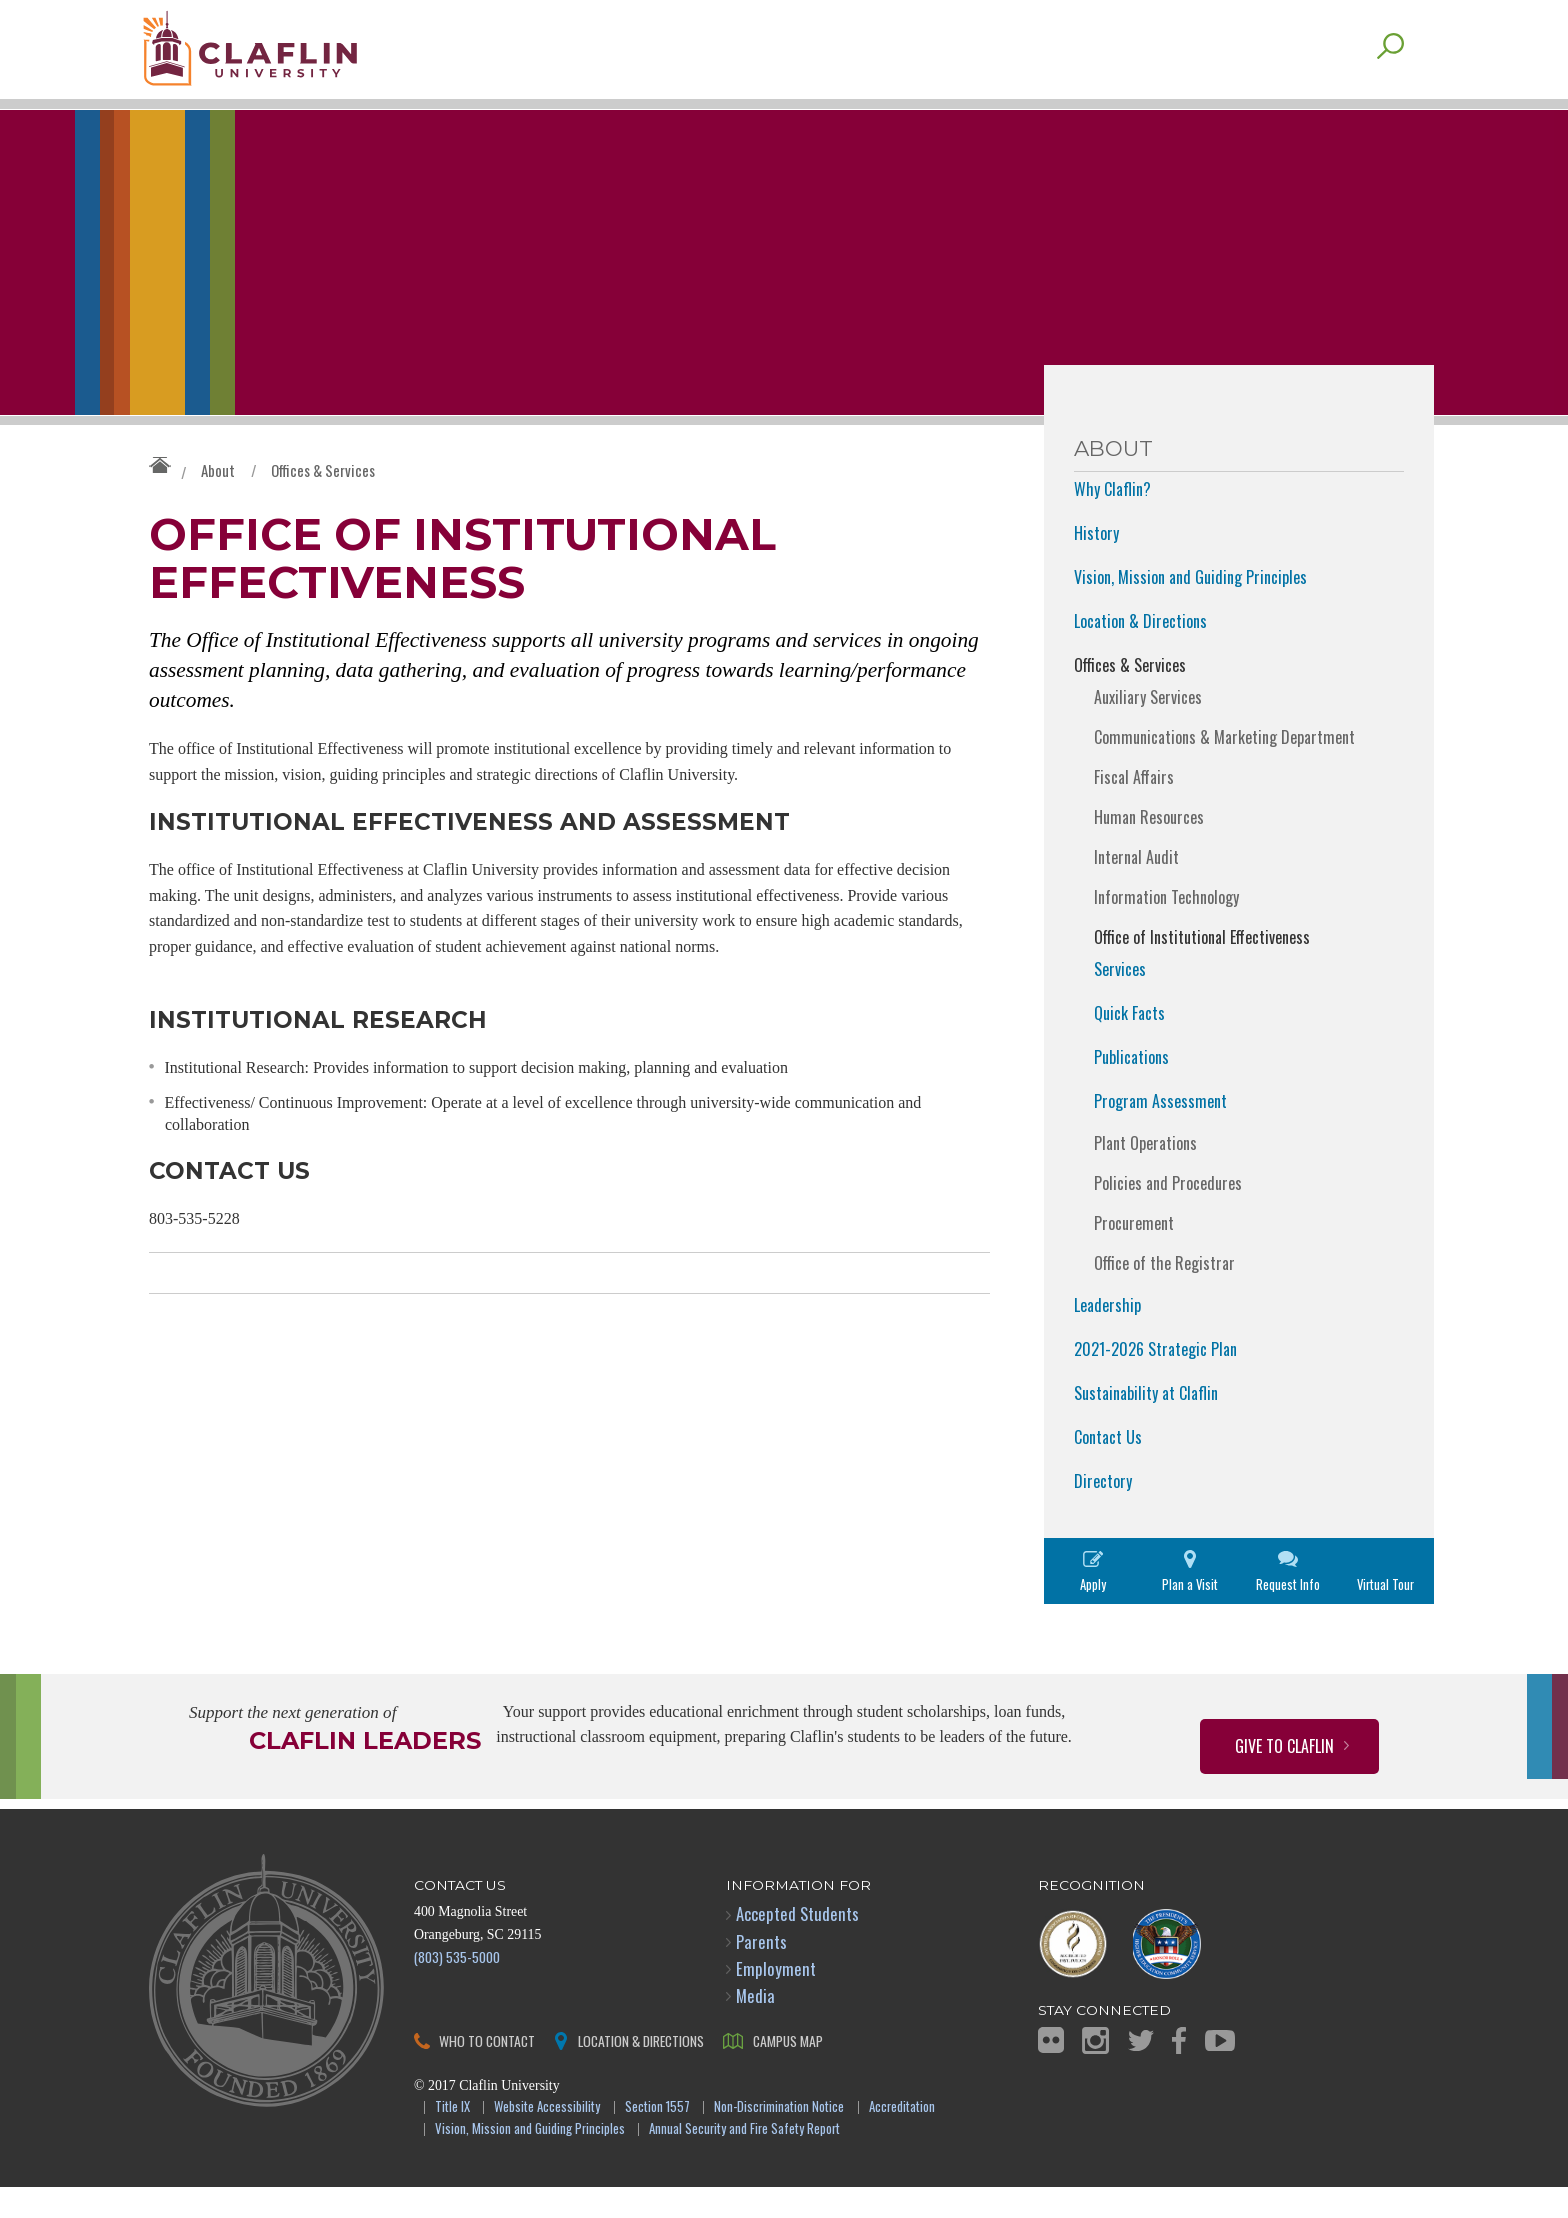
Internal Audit (1136, 888)
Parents (761, 1972)
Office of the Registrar (1164, 1294)
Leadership (1107, 1336)
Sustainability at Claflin (1146, 1424)
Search (1390, 77)
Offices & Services (323, 501)
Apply (1093, 1615)
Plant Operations (1145, 1174)
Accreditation (902, 2138)
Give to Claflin (1284, 1777)
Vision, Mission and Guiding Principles (1190, 608)
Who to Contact (487, 2071)
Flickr (1051, 2071)
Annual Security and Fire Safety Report (744, 2161)
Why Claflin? (1112, 520)
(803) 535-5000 (457, 1987)
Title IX (452, 2138)
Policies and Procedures (1168, 1214)
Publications (1131, 1088)
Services (1120, 1000)
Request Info (1288, 1615)
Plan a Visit (1190, 1615)
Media (755, 2026)
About (218, 501)
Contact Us (1108, 1468)
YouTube (1220, 2071)
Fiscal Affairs (1134, 808)
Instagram (1095, 2071)
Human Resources (1149, 848)
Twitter (1141, 2071)
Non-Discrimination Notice (779, 2138)
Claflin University (289, 55)
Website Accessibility (547, 2138)
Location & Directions (1140, 652)
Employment (776, 1999)
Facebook (1179, 2071)
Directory (1103, 1512)
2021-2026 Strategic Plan (1155, 1380)
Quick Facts (1129, 1044)
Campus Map (788, 2071)
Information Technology (1166, 928)
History (1096, 564)
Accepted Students (797, 1945)
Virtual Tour (1385, 1615)
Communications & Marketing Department (1224, 768)
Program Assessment (1160, 1132)
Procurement (1134, 1254)
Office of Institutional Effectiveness (1202, 968)
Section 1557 (657, 2138)
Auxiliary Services (1148, 728)
